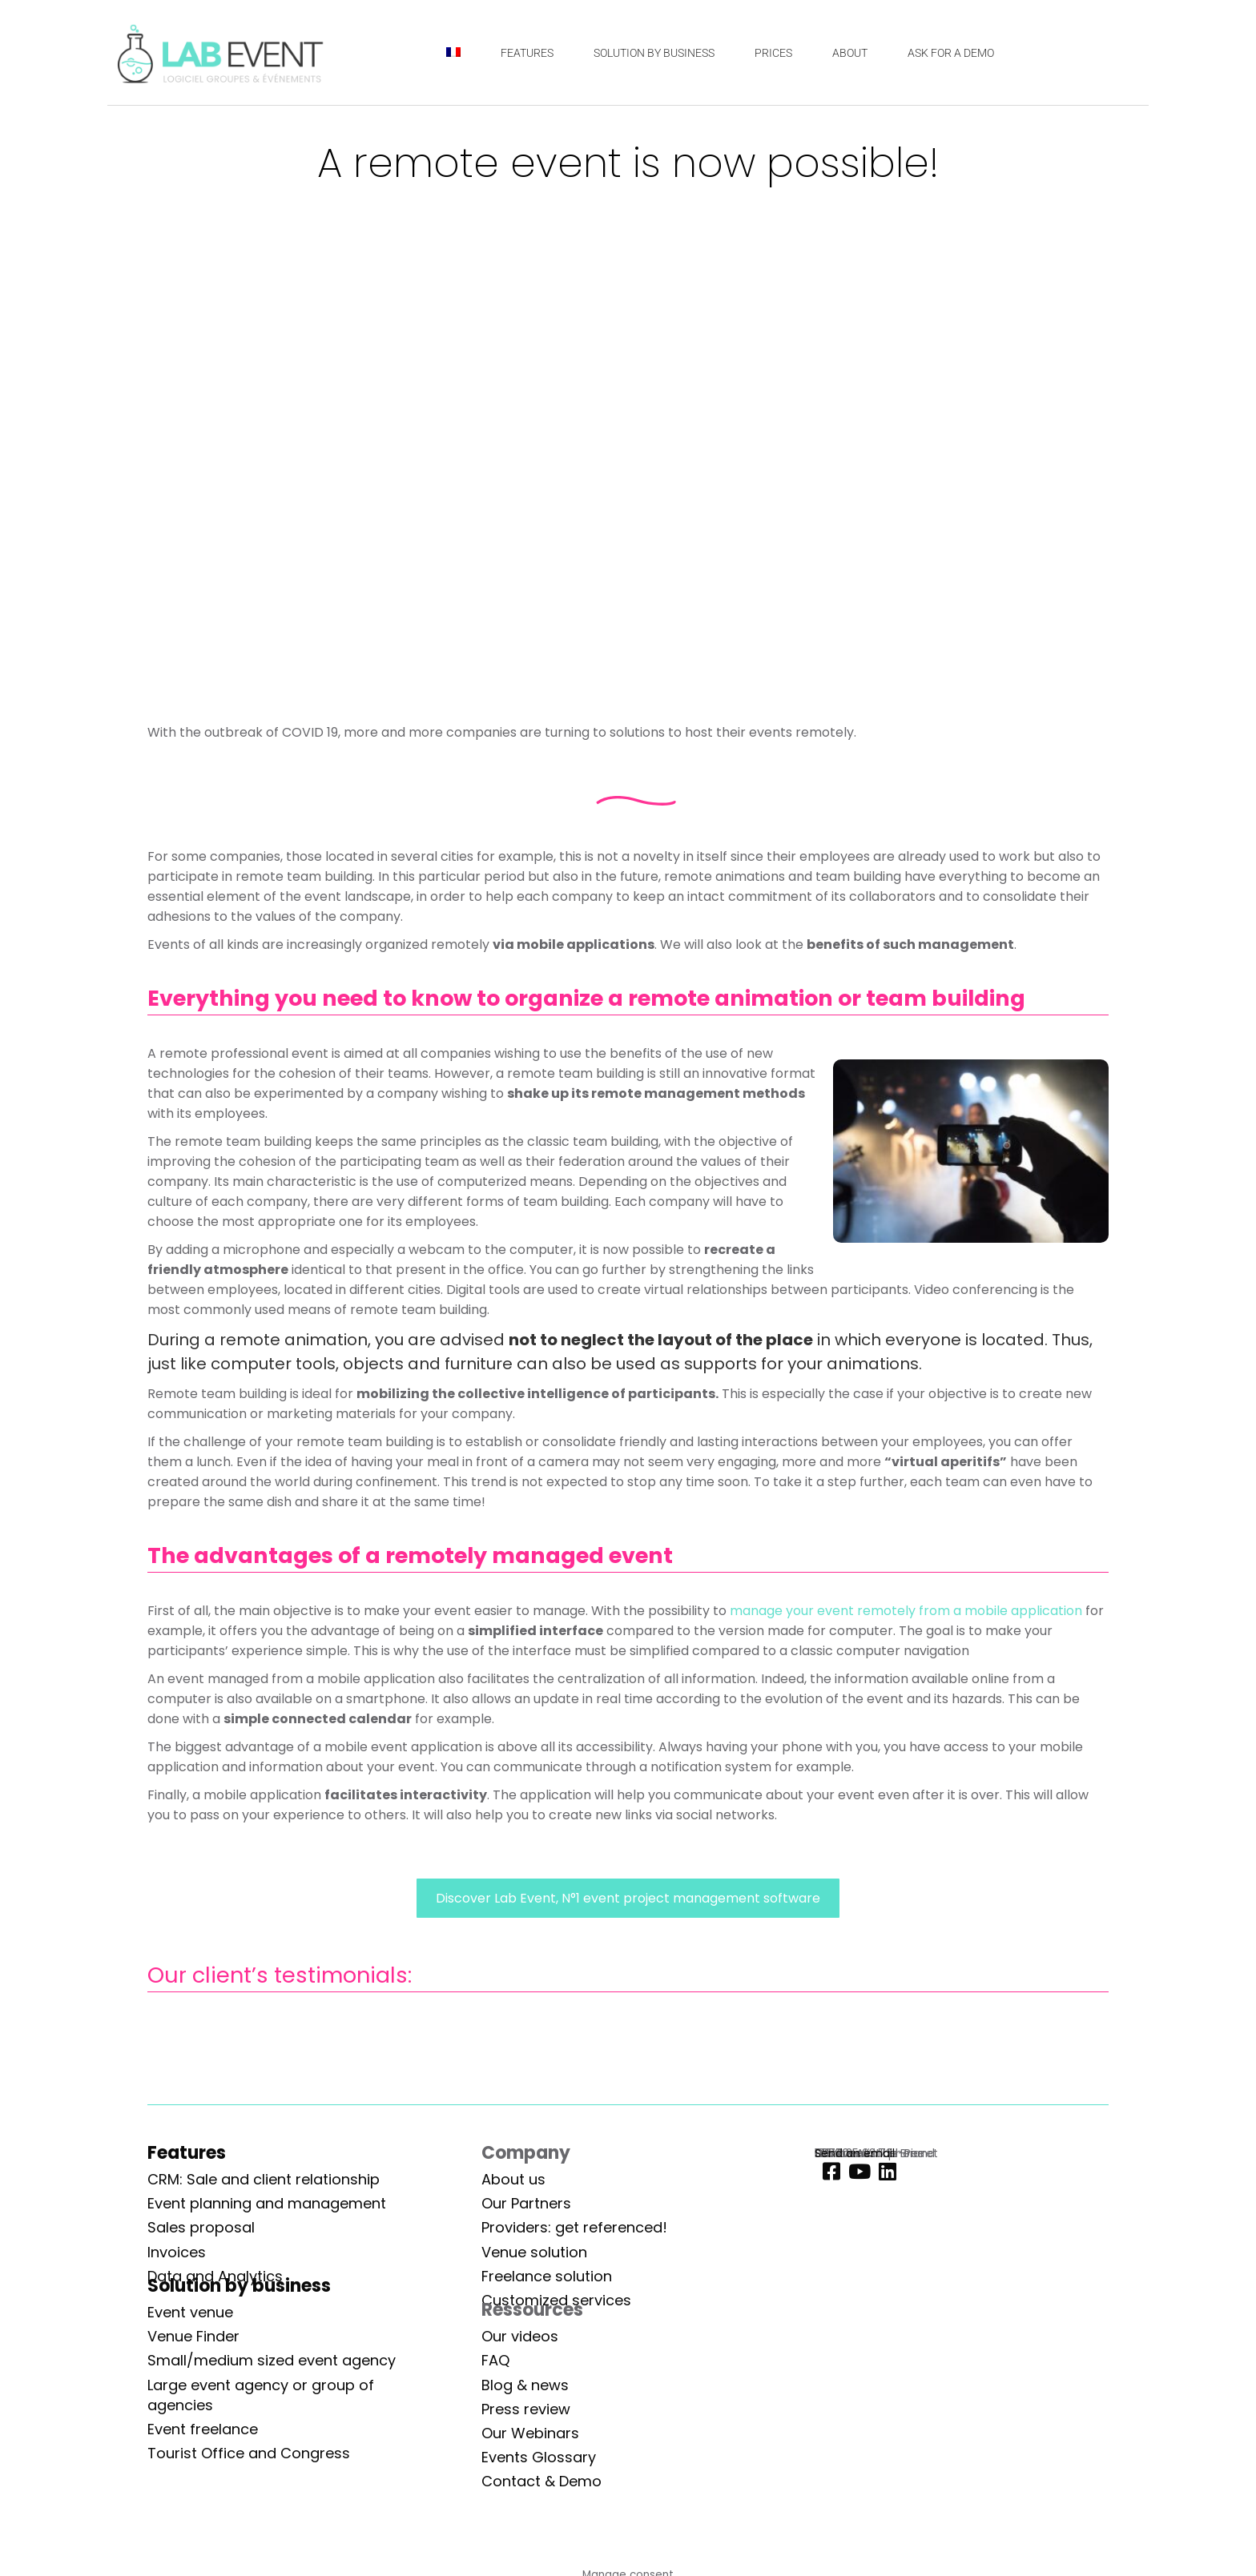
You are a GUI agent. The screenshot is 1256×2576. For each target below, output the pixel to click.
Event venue (190, 2312)
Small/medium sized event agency (271, 2360)
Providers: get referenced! (574, 2227)
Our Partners (526, 2203)
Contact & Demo (541, 2481)
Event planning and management (266, 2203)
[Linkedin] (883, 2172)
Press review (525, 2409)
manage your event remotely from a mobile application (906, 1610)
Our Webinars (530, 2433)
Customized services (556, 2300)
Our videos (519, 2336)
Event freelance (202, 2429)
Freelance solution (546, 2276)
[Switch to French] (453, 52)
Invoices (176, 2252)
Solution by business (239, 2285)
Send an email (855, 2153)
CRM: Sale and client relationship (263, 2179)
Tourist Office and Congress (248, 2453)
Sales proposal (201, 2227)
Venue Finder (193, 2336)
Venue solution (534, 2252)
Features (186, 2152)
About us (513, 2179)
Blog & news (525, 2385)
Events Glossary (538, 2457)
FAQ (495, 2360)
